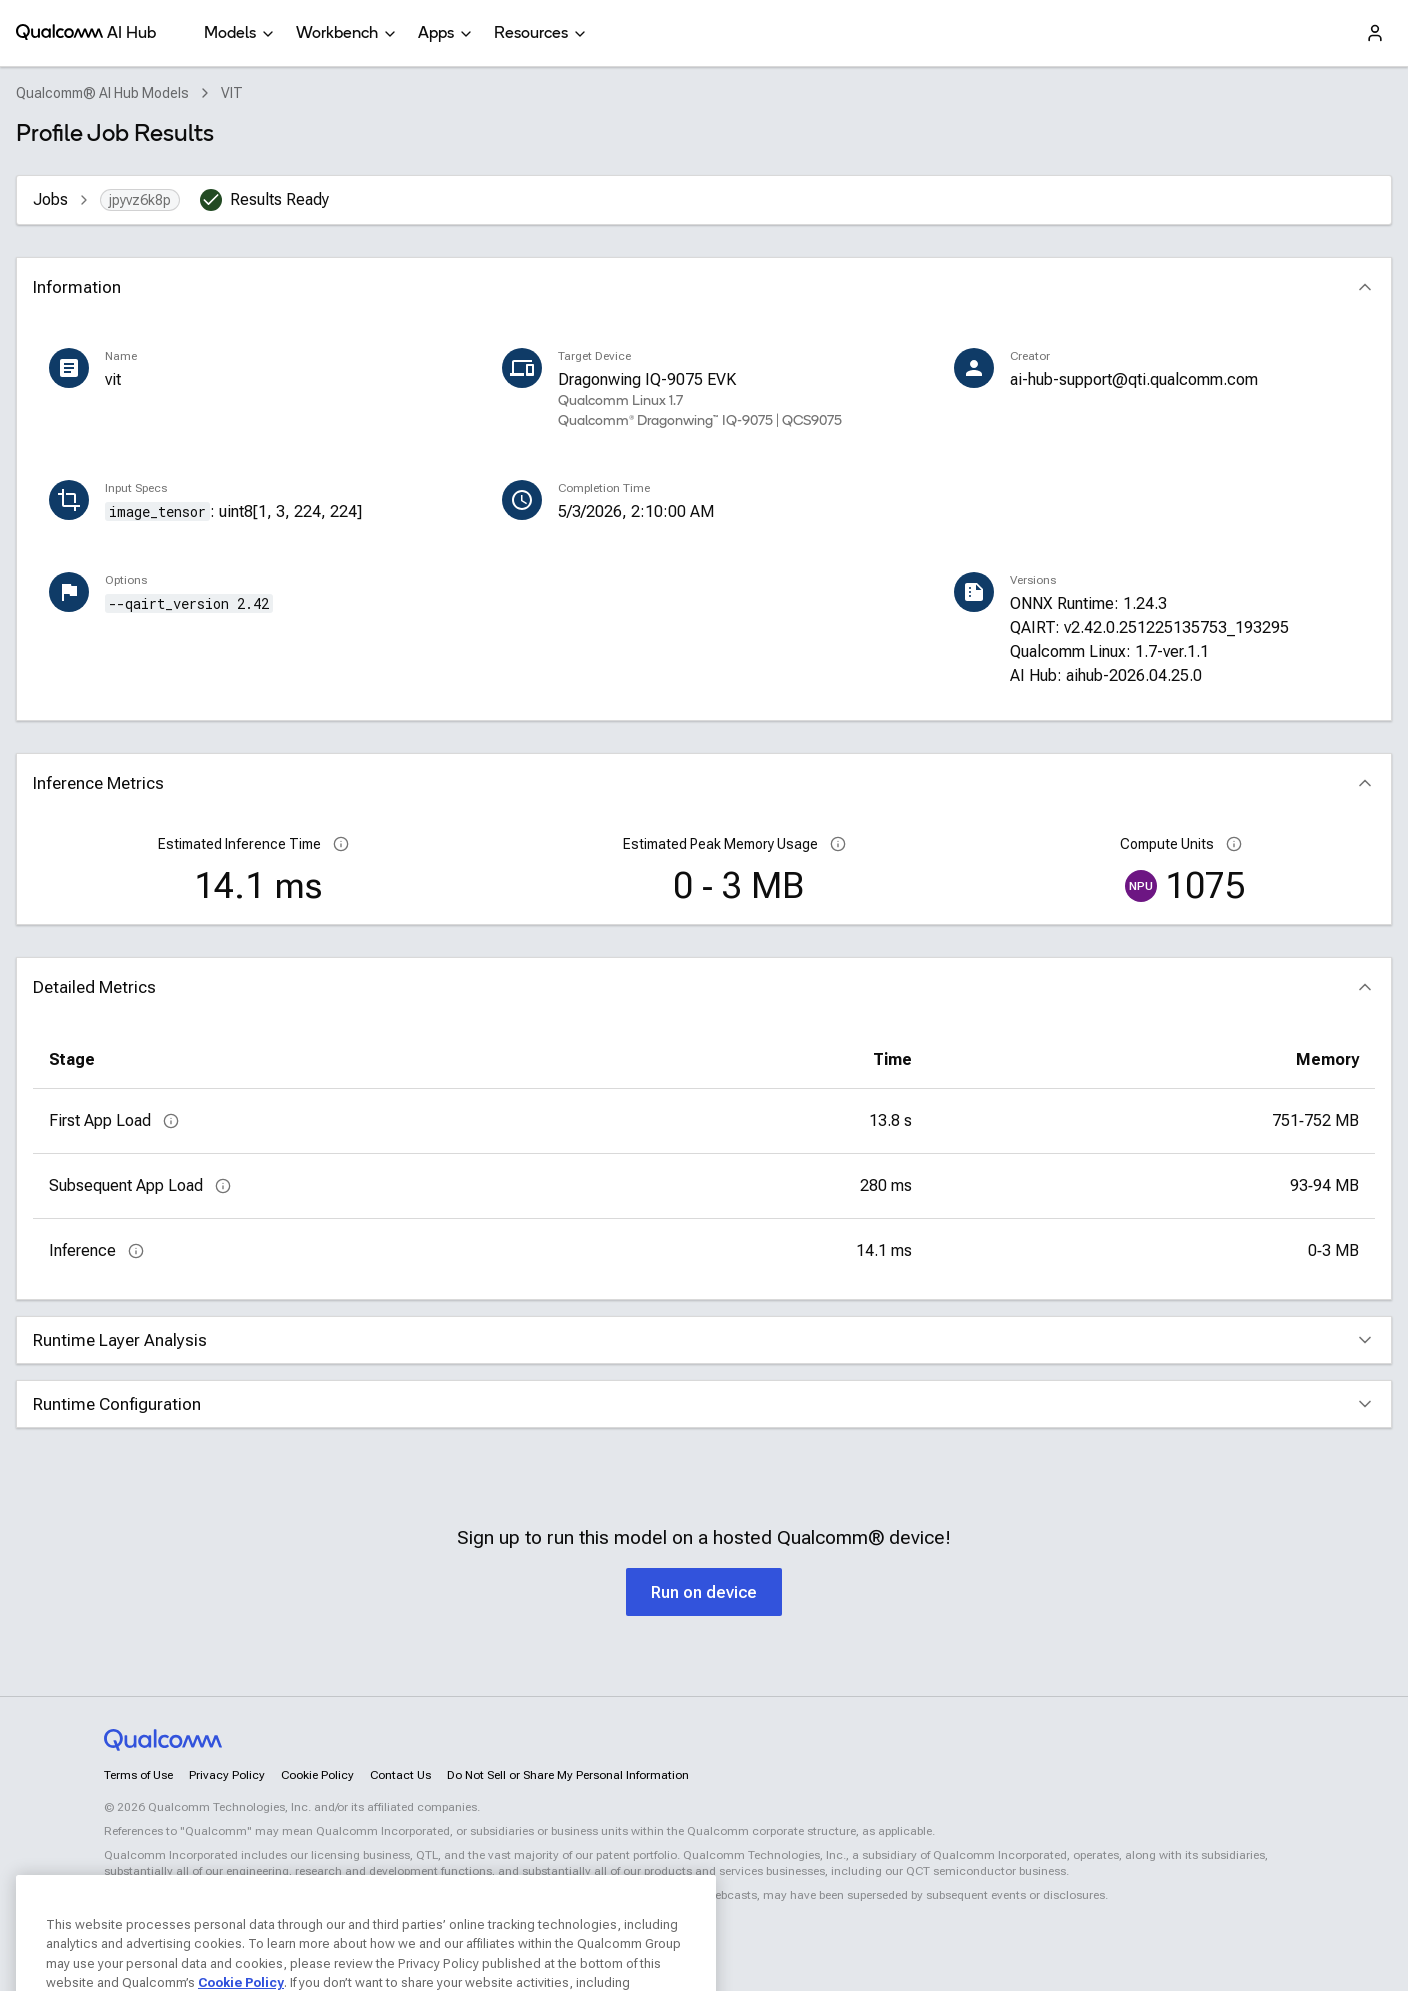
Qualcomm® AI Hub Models (102, 93)
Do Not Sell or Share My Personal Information (568, 1775)
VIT (232, 93)
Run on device (704, 1592)
